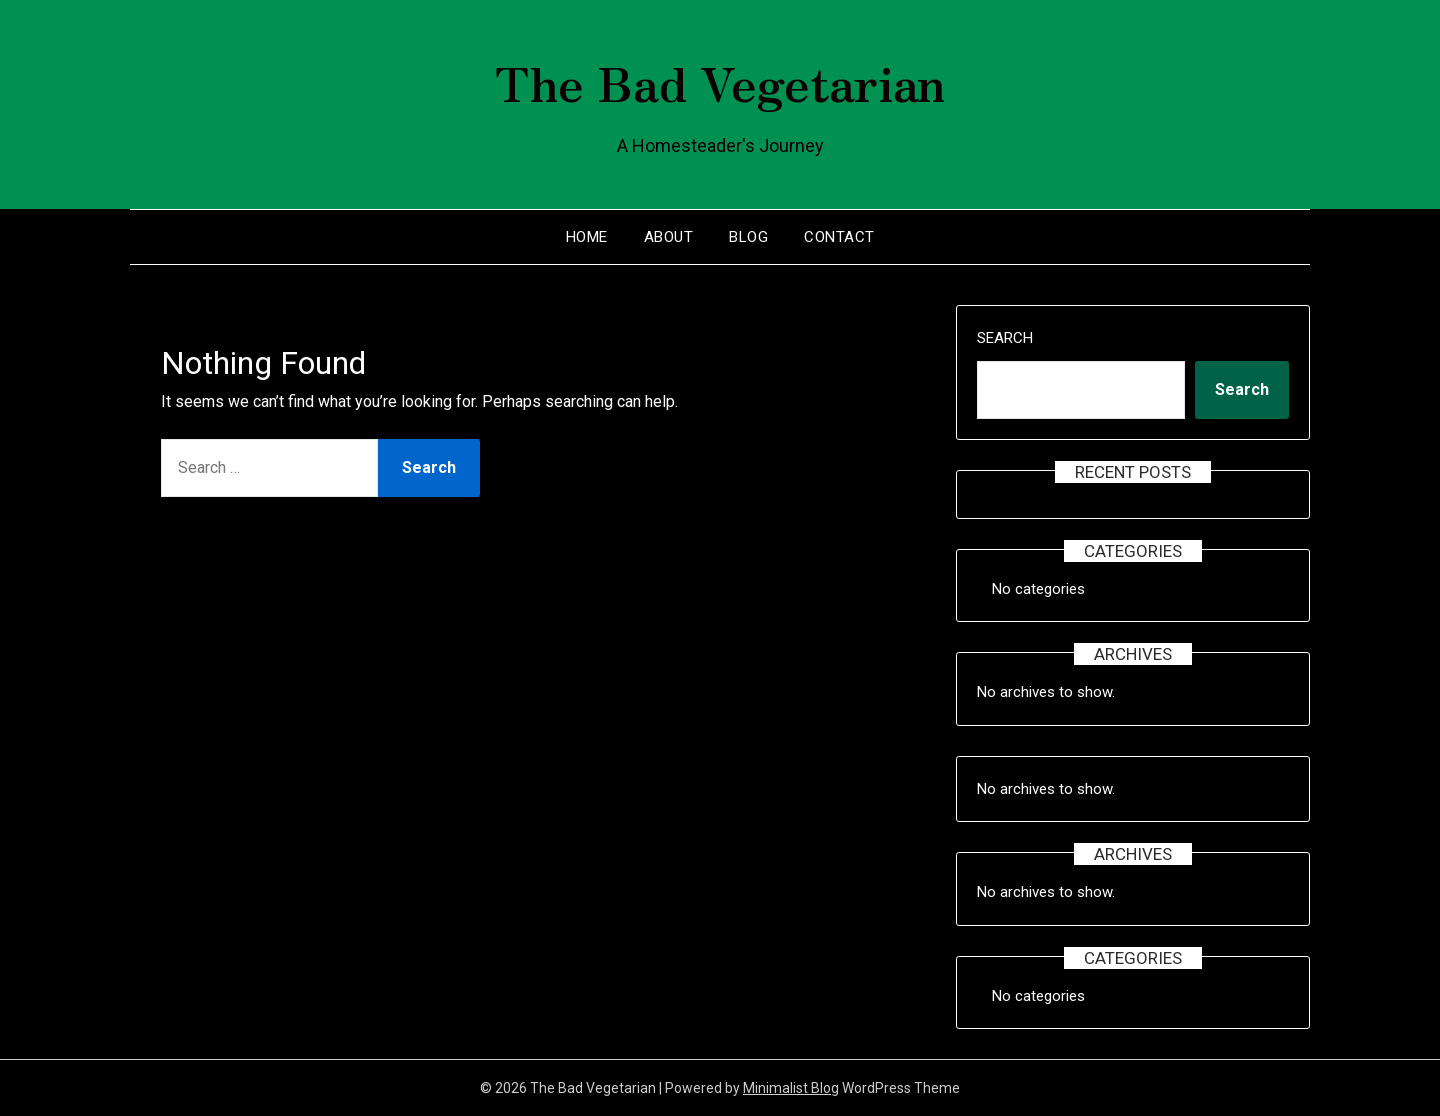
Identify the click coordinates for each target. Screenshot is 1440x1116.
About (669, 237)
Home (587, 237)
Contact (839, 237)
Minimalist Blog (791, 1088)
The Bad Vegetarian (720, 81)
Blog (748, 237)
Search (1005, 338)
